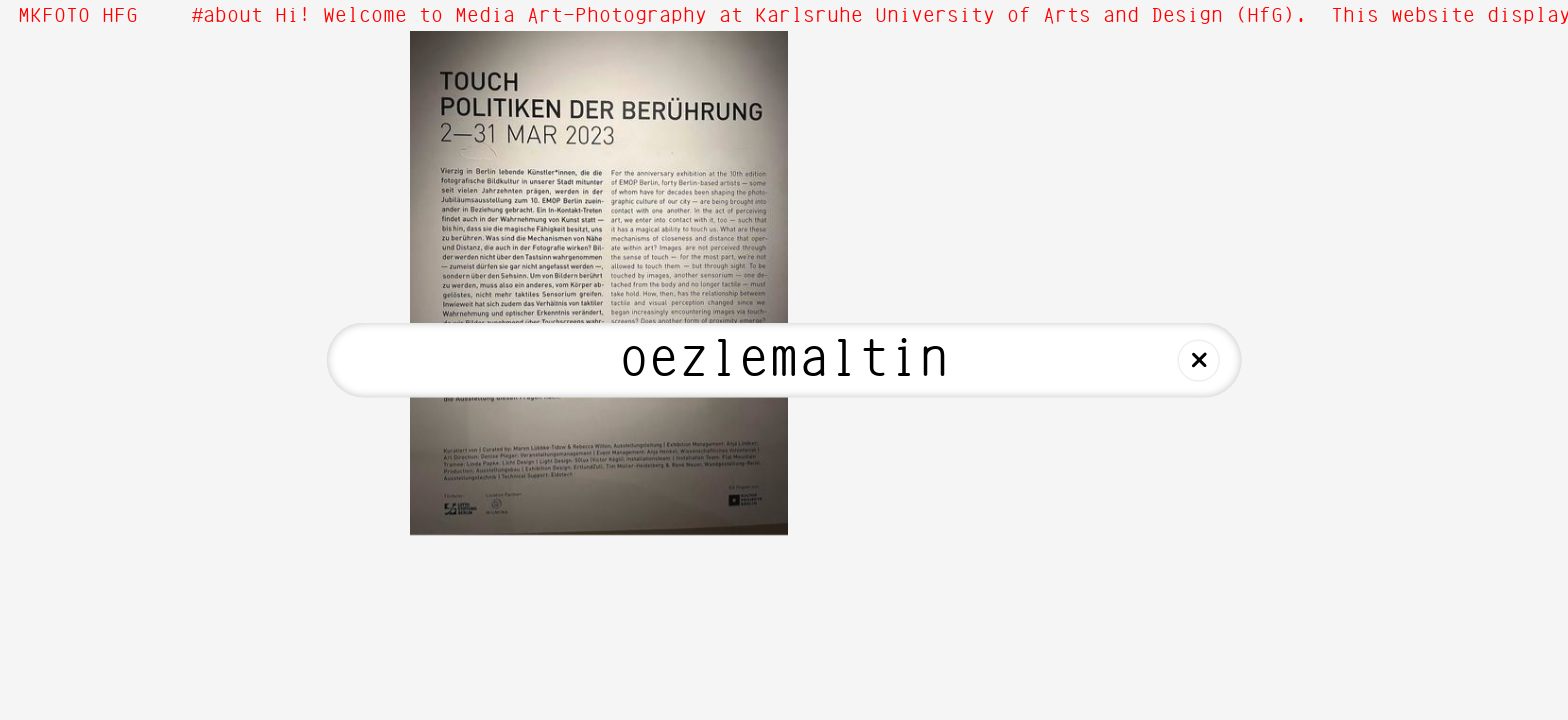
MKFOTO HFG (78, 16)
